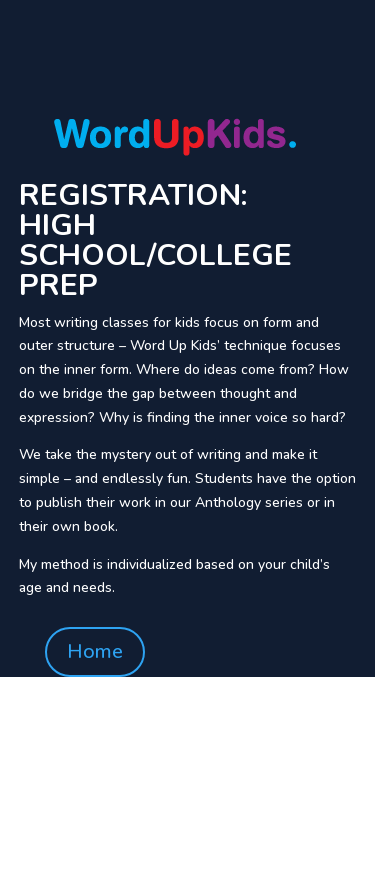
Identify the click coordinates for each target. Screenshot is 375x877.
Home (95, 651)
